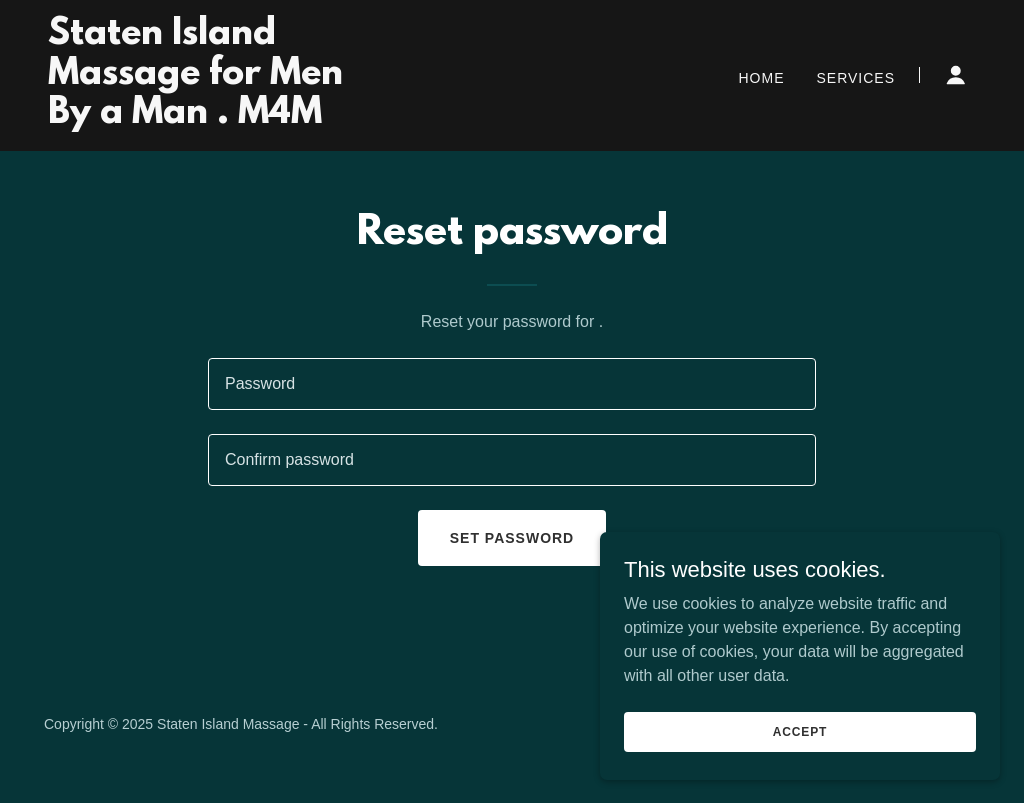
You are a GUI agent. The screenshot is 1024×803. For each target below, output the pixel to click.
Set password (512, 538)
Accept (800, 731)
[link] (210, 117)
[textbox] (512, 384)
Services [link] (855, 78)
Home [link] (762, 78)
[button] (956, 75)
